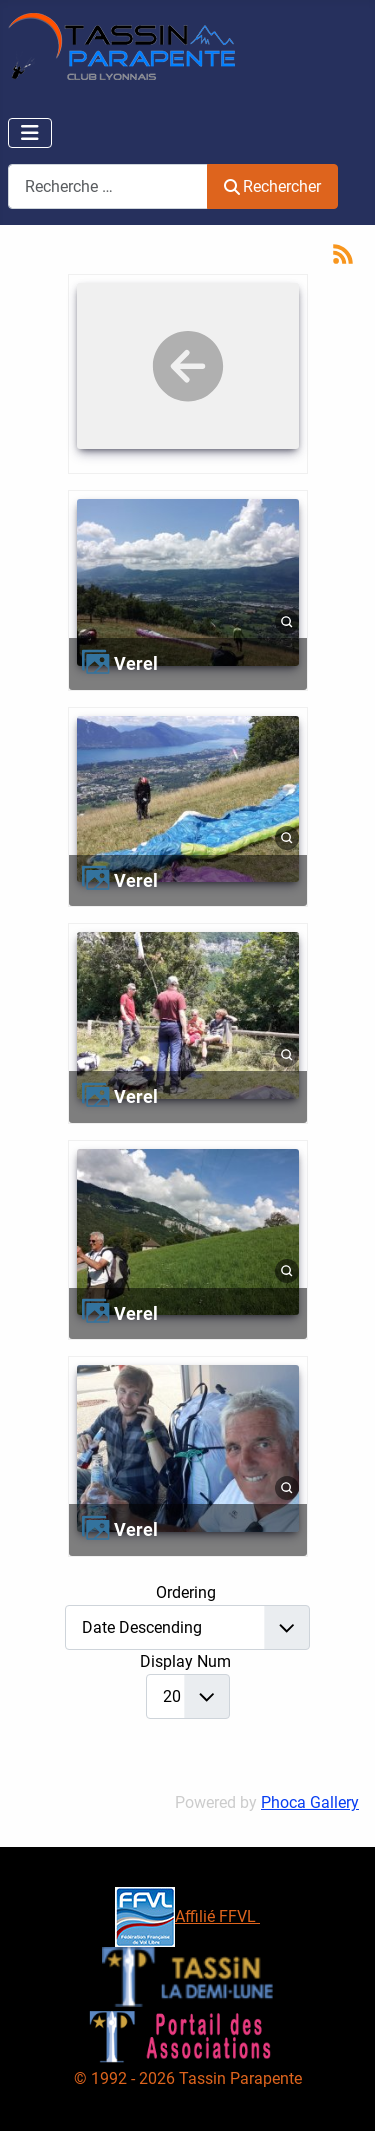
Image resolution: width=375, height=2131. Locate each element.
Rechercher (272, 186)
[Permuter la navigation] (30, 133)
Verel (136, 663)
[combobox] (108, 186)
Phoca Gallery (310, 1802)
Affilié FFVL (187, 1916)
